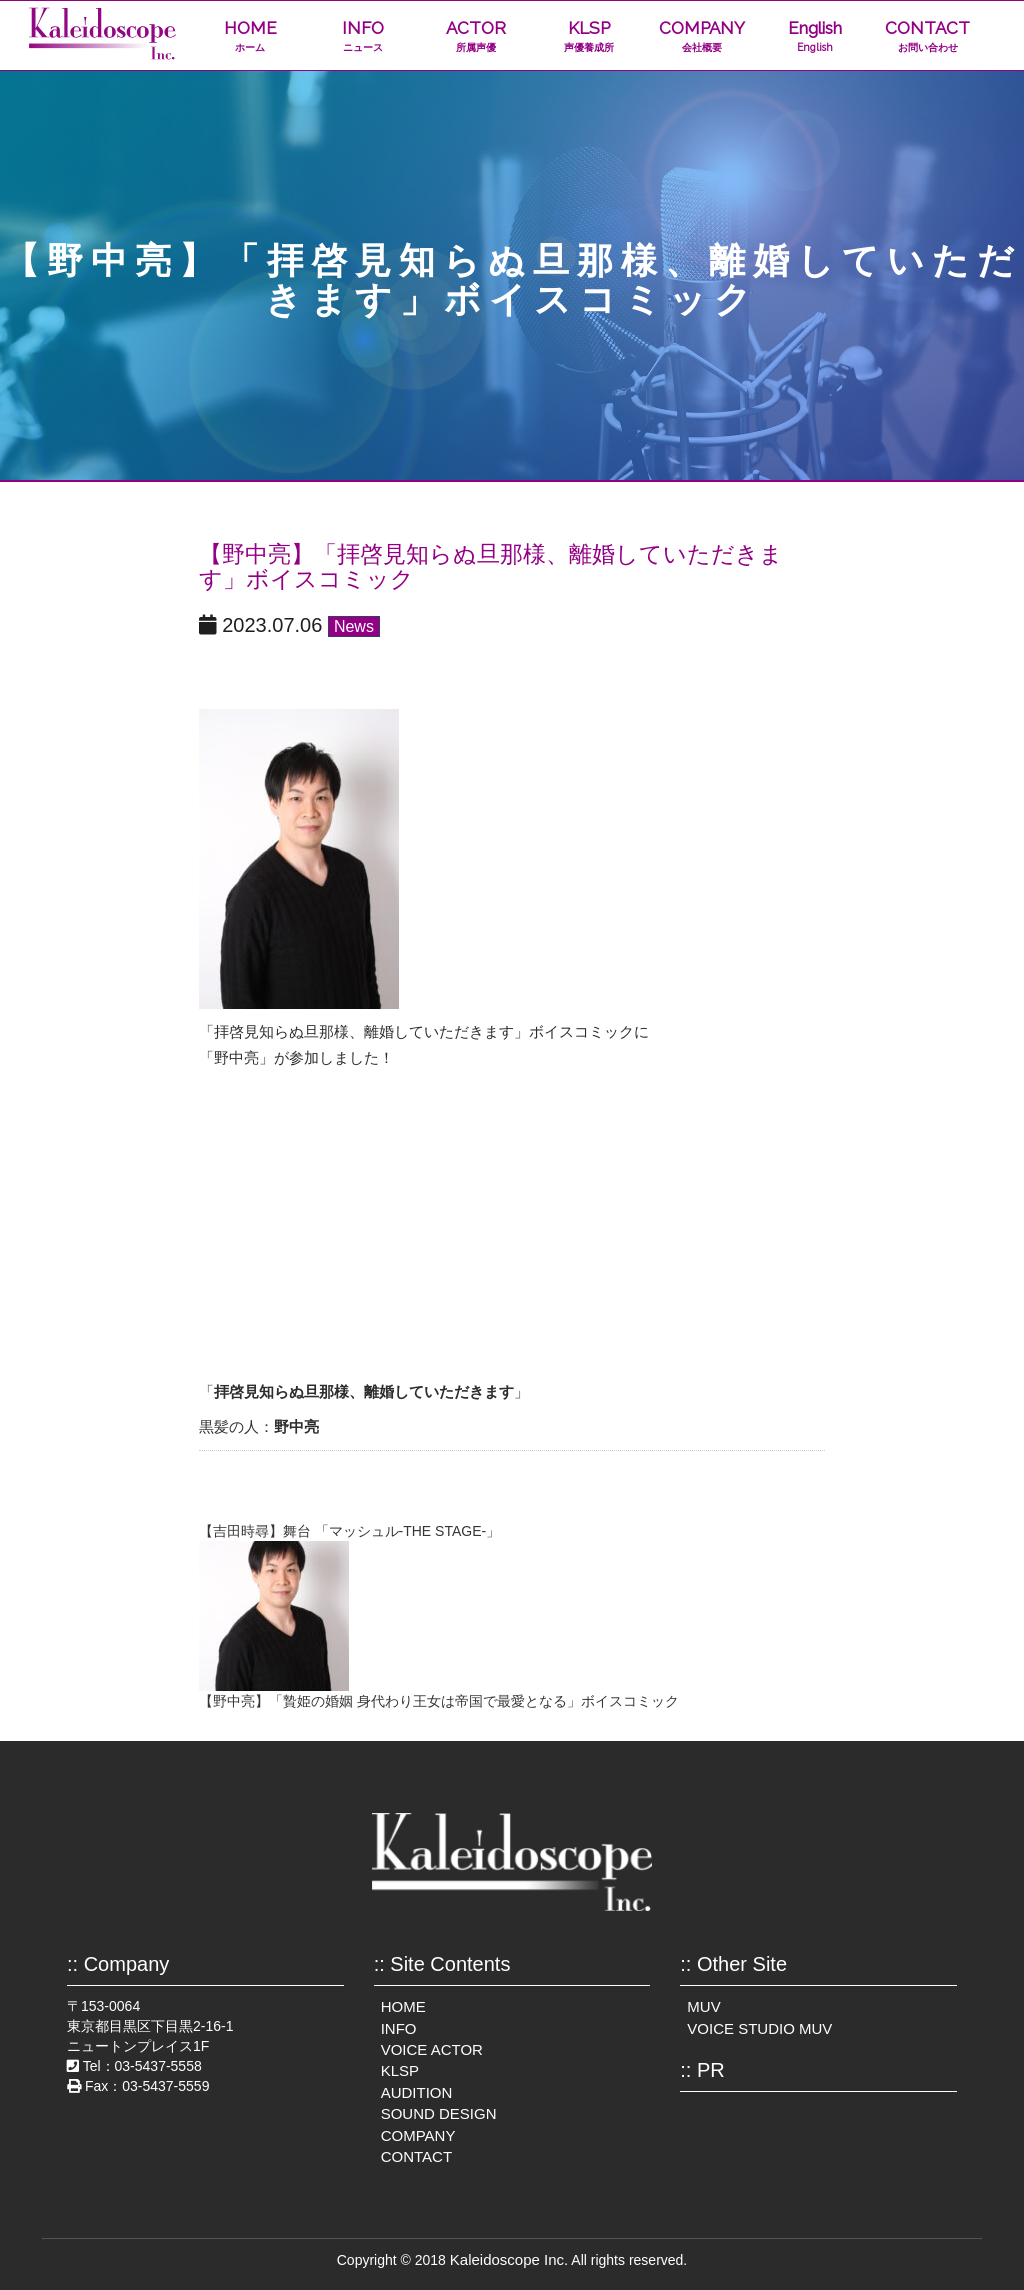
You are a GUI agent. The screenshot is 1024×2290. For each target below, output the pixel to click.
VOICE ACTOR (432, 2049)
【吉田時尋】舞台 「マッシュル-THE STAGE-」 (350, 1531)
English (814, 36)
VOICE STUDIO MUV (759, 2028)
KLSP (588, 36)
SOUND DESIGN (439, 2113)
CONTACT (927, 36)
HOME (250, 36)
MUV (703, 2006)
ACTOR (475, 36)
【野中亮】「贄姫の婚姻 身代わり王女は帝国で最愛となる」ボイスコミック (439, 1701)
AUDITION (417, 2092)
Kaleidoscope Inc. (509, 2259)
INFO (363, 36)
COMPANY (701, 36)
